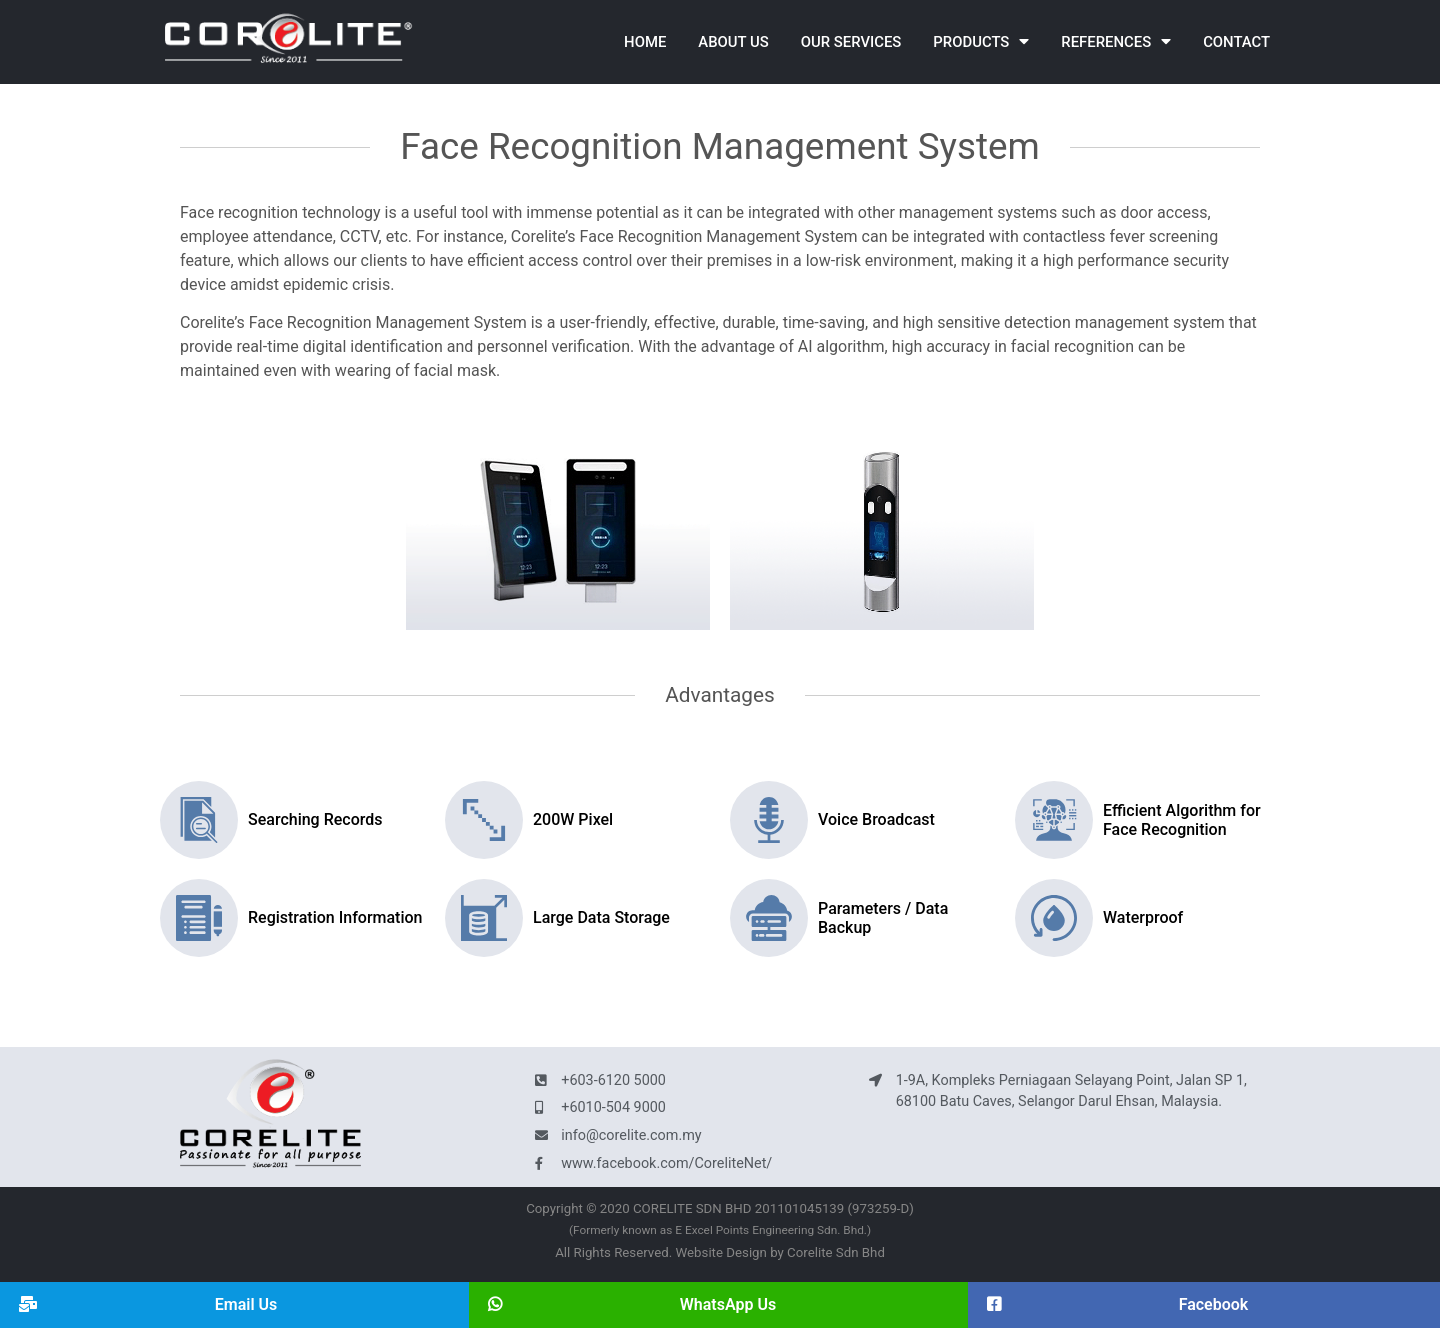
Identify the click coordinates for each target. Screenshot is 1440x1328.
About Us (733, 42)
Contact (1236, 42)
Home (645, 42)
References (1116, 41)
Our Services (851, 42)
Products (981, 41)
